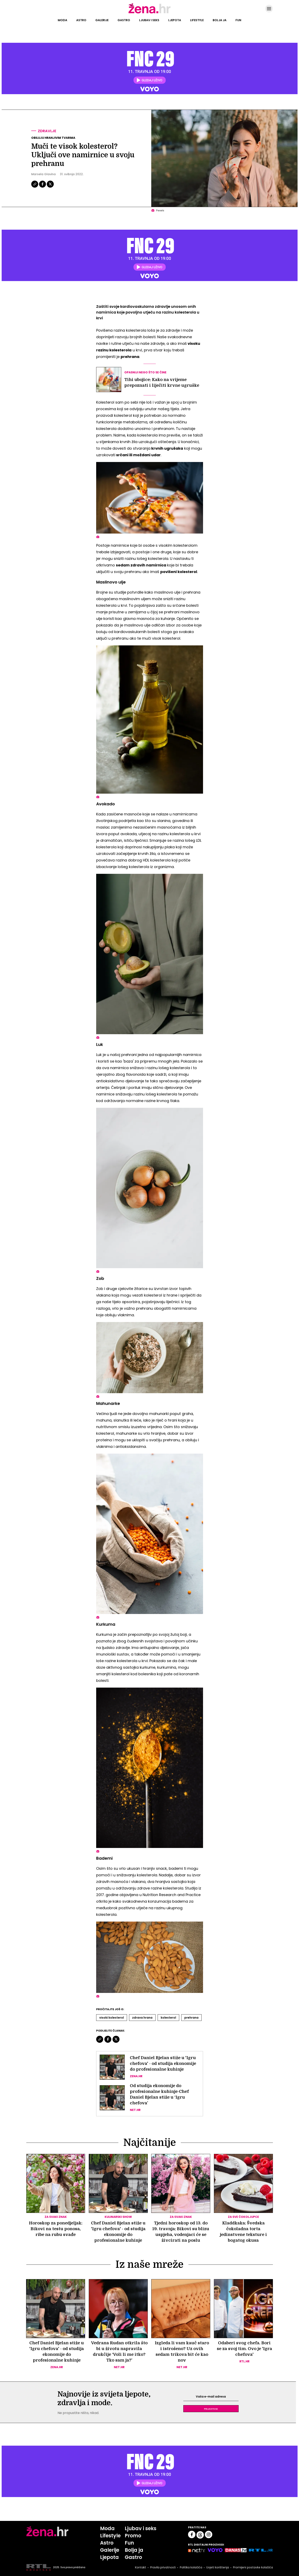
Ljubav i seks (149, 20)
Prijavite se (211, 2409)
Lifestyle (197, 20)
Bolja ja (219, 20)
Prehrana (191, 2018)
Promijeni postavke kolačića (253, 2567)
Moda (62, 20)
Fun (238, 20)
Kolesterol (168, 2018)
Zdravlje (47, 130)
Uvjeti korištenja (217, 2567)
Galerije (102, 20)
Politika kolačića (191, 2567)
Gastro (124, 20)
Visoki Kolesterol (111, 2018)
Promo (133, 2535)
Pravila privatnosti (163, 2567)
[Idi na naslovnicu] (149, 13)
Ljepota (174, 20)
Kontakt (140, 2567)
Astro (81, 20)
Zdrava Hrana (142, 2018)
